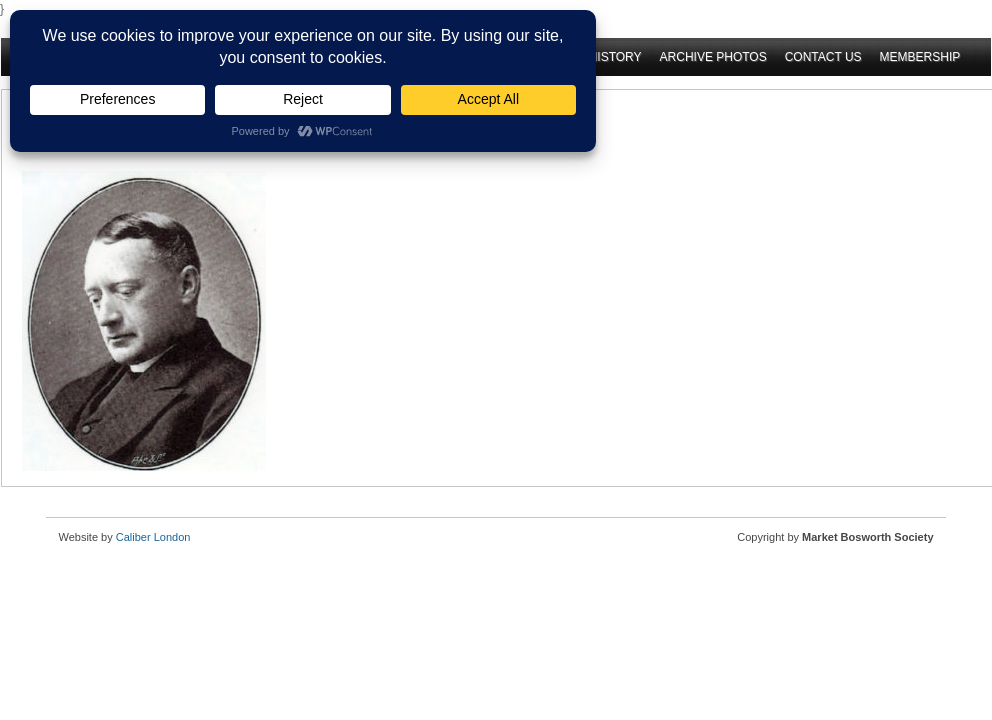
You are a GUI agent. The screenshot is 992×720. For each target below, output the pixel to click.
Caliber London (153, 537)
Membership (920, 57)
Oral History (597, 57)
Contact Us (823, 57)
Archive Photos (713, 57)
